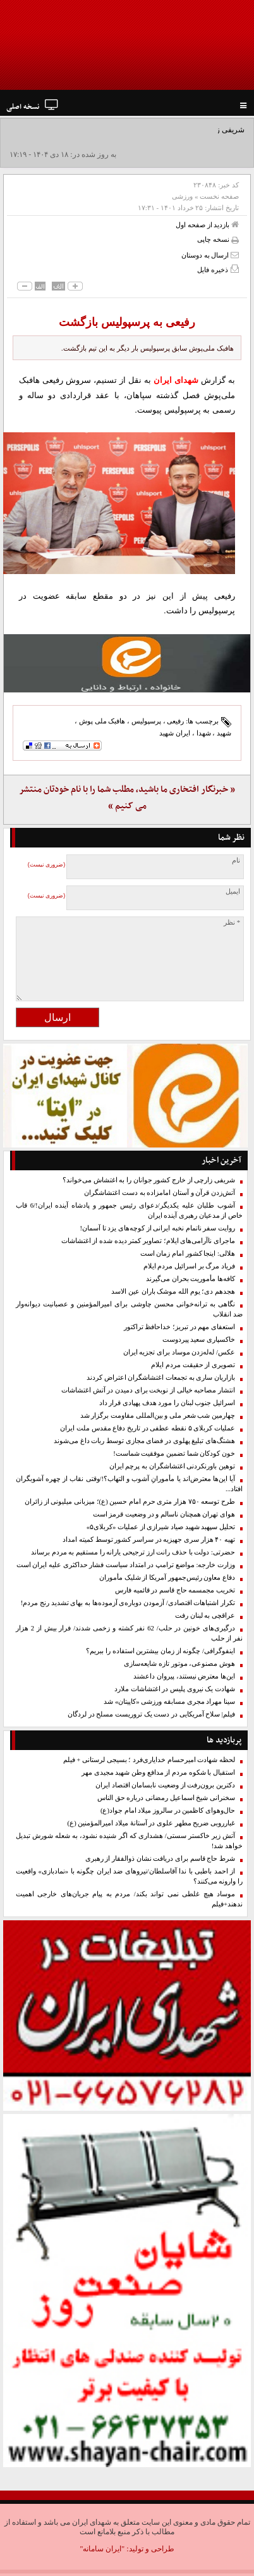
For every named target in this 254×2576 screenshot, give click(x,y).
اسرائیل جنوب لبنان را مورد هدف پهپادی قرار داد (167, 1402)
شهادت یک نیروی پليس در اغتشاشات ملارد (174, 1688)
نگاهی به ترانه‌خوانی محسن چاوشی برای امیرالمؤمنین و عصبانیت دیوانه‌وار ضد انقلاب (129, 1309)
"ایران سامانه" (102, 2548)
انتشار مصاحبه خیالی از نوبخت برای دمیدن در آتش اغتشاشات (148, 1390)
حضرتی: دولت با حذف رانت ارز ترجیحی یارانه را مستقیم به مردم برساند (133, 1552)
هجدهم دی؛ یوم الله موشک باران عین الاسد (173, 1291)
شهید (224, 733)
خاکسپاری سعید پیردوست (198, 1339)
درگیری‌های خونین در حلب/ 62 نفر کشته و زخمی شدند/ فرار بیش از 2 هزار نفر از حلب (129, 1633)
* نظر (232, 922)
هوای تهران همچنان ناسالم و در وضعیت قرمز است (164, 1514)
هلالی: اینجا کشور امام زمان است (187, 1253)
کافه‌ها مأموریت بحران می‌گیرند (190, 1278)
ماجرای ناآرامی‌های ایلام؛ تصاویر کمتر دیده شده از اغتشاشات (148, 1240)
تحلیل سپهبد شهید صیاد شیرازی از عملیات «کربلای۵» (161, 1526)
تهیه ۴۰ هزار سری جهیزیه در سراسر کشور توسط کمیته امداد (149, 1539)
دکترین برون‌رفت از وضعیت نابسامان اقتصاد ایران (165, 1785)
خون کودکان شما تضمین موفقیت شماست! (174, 1453)
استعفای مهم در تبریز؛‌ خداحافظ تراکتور (179, 1326)
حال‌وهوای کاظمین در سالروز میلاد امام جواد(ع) (167, 1810)
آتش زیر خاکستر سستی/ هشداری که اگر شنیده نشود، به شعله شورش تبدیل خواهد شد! (129, 1840)
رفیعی (175, 721)
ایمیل (233, 891)
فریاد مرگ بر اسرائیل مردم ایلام (189, 1266)
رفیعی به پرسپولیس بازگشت (127, 322)
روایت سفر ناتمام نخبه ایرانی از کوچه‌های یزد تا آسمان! (157, 1228)
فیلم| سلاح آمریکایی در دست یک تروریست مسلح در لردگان (151, 1714)
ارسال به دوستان (210, 255)
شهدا (204, 733)
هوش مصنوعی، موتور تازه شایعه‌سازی (179, 1663)
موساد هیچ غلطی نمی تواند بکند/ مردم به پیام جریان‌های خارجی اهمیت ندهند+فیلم (129, 1899)
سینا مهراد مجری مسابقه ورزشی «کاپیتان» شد (169, 1701)
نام (236, 860)
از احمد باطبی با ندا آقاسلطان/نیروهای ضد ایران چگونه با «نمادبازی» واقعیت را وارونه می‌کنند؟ (129, 1876)
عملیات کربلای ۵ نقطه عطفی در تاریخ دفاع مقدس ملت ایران (147, 1428)
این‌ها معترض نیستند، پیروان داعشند (184, 1676)
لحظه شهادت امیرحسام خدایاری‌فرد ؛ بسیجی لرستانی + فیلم (149, 1759)
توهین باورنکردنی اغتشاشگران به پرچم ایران (172, 1466)
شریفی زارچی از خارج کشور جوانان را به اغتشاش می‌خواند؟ (149, 1180)
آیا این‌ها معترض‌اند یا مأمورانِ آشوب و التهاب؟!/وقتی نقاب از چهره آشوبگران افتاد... (129, 1483)
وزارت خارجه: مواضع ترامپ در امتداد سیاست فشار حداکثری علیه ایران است (125, 1564)
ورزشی (182, 196)
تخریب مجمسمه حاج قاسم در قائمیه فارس (175, 1590)
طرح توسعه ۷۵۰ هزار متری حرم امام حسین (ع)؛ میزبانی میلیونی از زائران (130, 1501)
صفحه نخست (219, 196)
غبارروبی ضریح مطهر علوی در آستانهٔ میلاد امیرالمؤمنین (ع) (151, 1823)
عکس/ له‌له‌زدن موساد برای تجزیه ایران (179, 1352)
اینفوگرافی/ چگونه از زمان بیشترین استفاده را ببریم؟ (160, 1651)
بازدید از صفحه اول (207, 224)
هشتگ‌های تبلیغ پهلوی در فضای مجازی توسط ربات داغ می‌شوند (144, 1440)
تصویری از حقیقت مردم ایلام (193, 1364)
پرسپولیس (146, 721)
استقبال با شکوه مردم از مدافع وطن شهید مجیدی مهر (158, 1772)
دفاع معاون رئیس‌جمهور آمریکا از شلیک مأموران (167, 1577)
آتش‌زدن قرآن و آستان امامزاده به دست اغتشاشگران (159, 1192)
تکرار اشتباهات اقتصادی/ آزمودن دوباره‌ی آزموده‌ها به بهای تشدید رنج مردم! (128, 1602)
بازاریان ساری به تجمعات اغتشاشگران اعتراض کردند (161, 1377)
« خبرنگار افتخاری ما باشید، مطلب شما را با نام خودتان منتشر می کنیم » (127, 798)
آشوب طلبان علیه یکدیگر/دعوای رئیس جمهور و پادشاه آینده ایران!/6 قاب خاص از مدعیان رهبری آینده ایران (129, 1210)
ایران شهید (174, 733)
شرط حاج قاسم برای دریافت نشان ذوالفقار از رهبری (160, 1858)
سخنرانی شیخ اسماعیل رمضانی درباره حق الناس (166, 1797)
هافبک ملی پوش (102, 721)
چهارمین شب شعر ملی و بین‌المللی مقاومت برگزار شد (157, 1415)
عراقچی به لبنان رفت (205, 1615)
